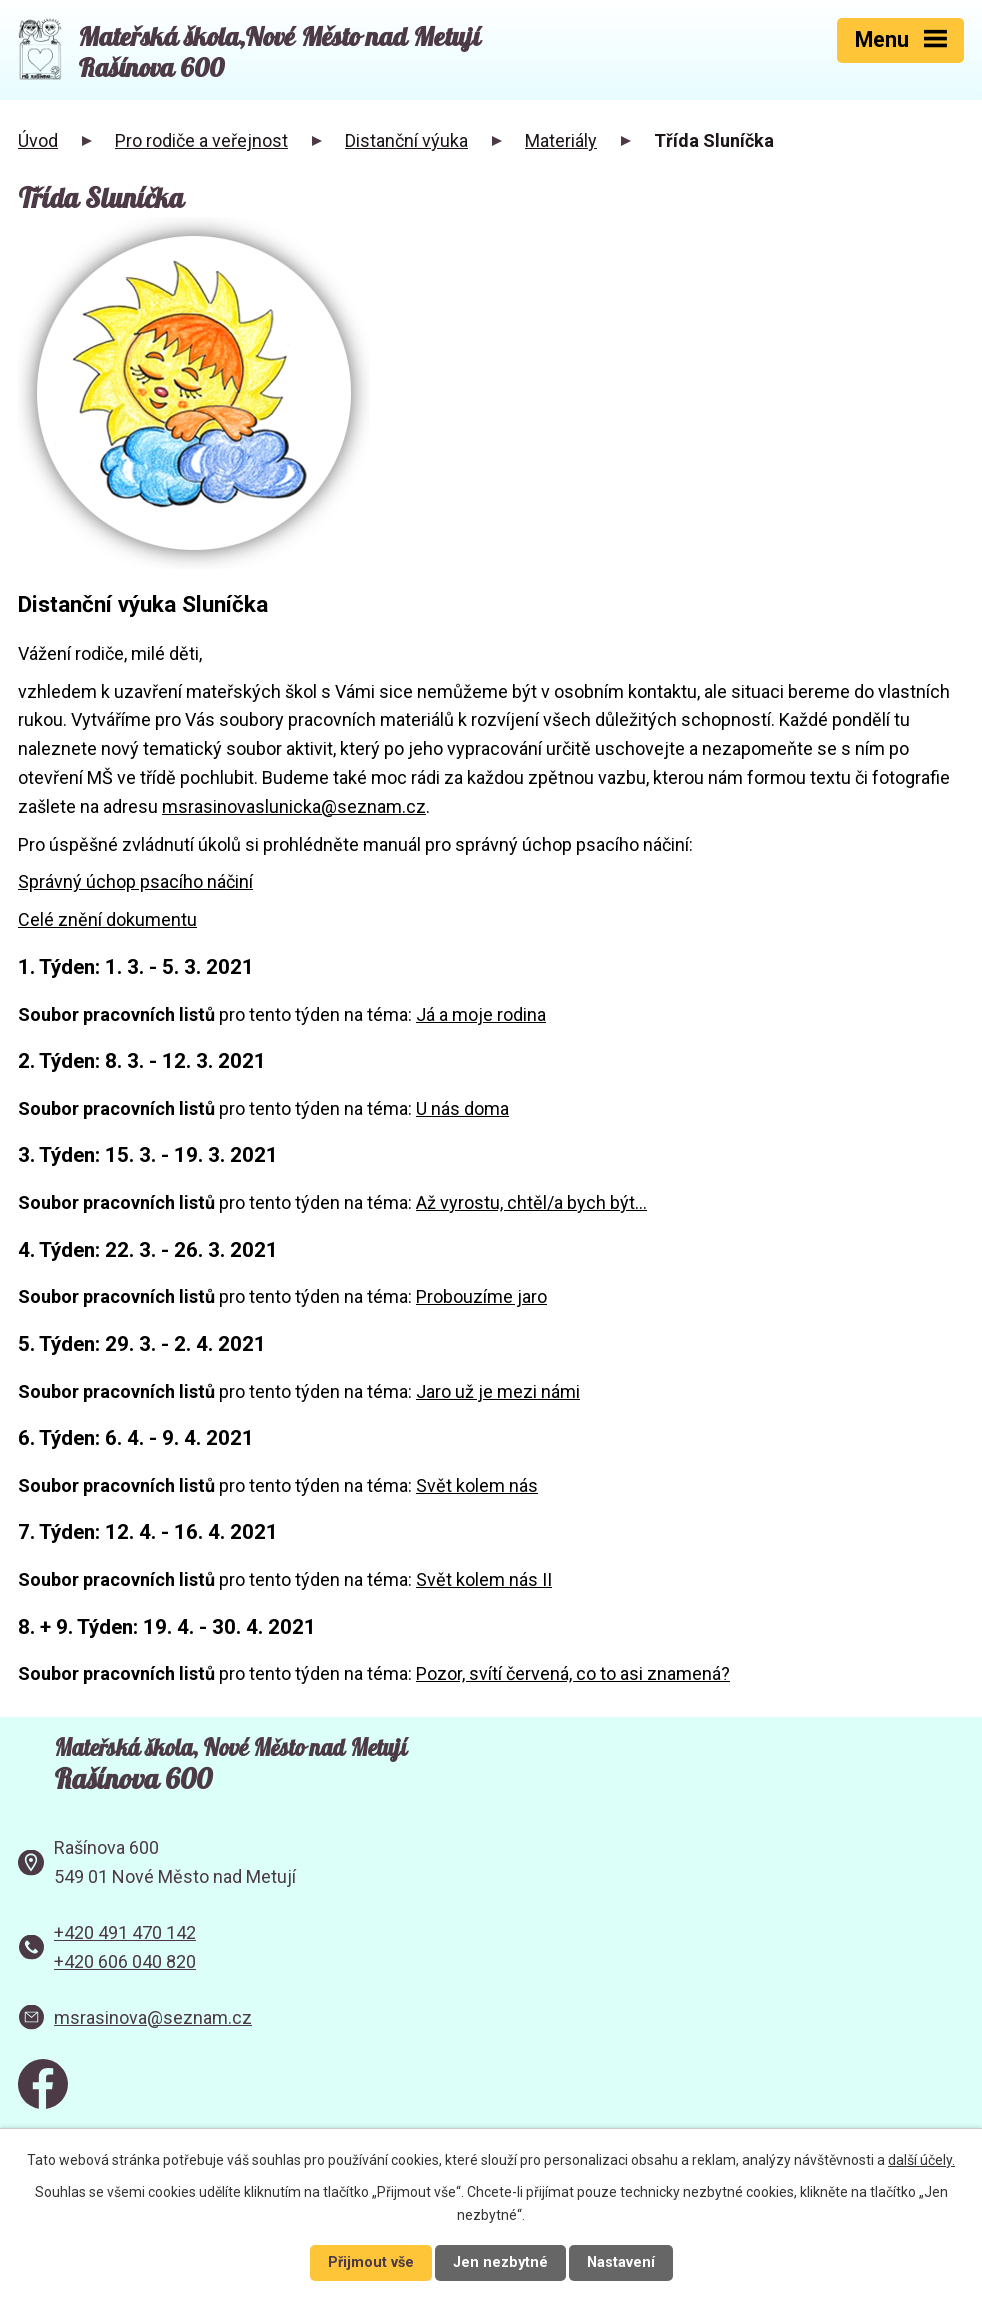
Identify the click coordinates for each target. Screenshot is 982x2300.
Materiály (561, 140)
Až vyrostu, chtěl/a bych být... (531, 1202)
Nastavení (621, 2262)
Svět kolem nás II (484, 1579)
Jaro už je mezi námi (498, 1391)
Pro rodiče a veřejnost (201, 140)
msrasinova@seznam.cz (153, 2017)
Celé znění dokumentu (107, 919)
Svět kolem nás (477, 1485)
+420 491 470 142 (125, 1932)
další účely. (921, 2160)
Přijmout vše (371, 2262)
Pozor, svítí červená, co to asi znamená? (573, 1673)
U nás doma (462, 1108)
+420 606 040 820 (125, 1961)
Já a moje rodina (481, 1014)
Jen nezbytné (500, 2262)
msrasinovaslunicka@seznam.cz (294, 806)
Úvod (38, 140)
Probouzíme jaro (481, 1296)
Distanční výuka (406, 140)
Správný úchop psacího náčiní (135, 881)
